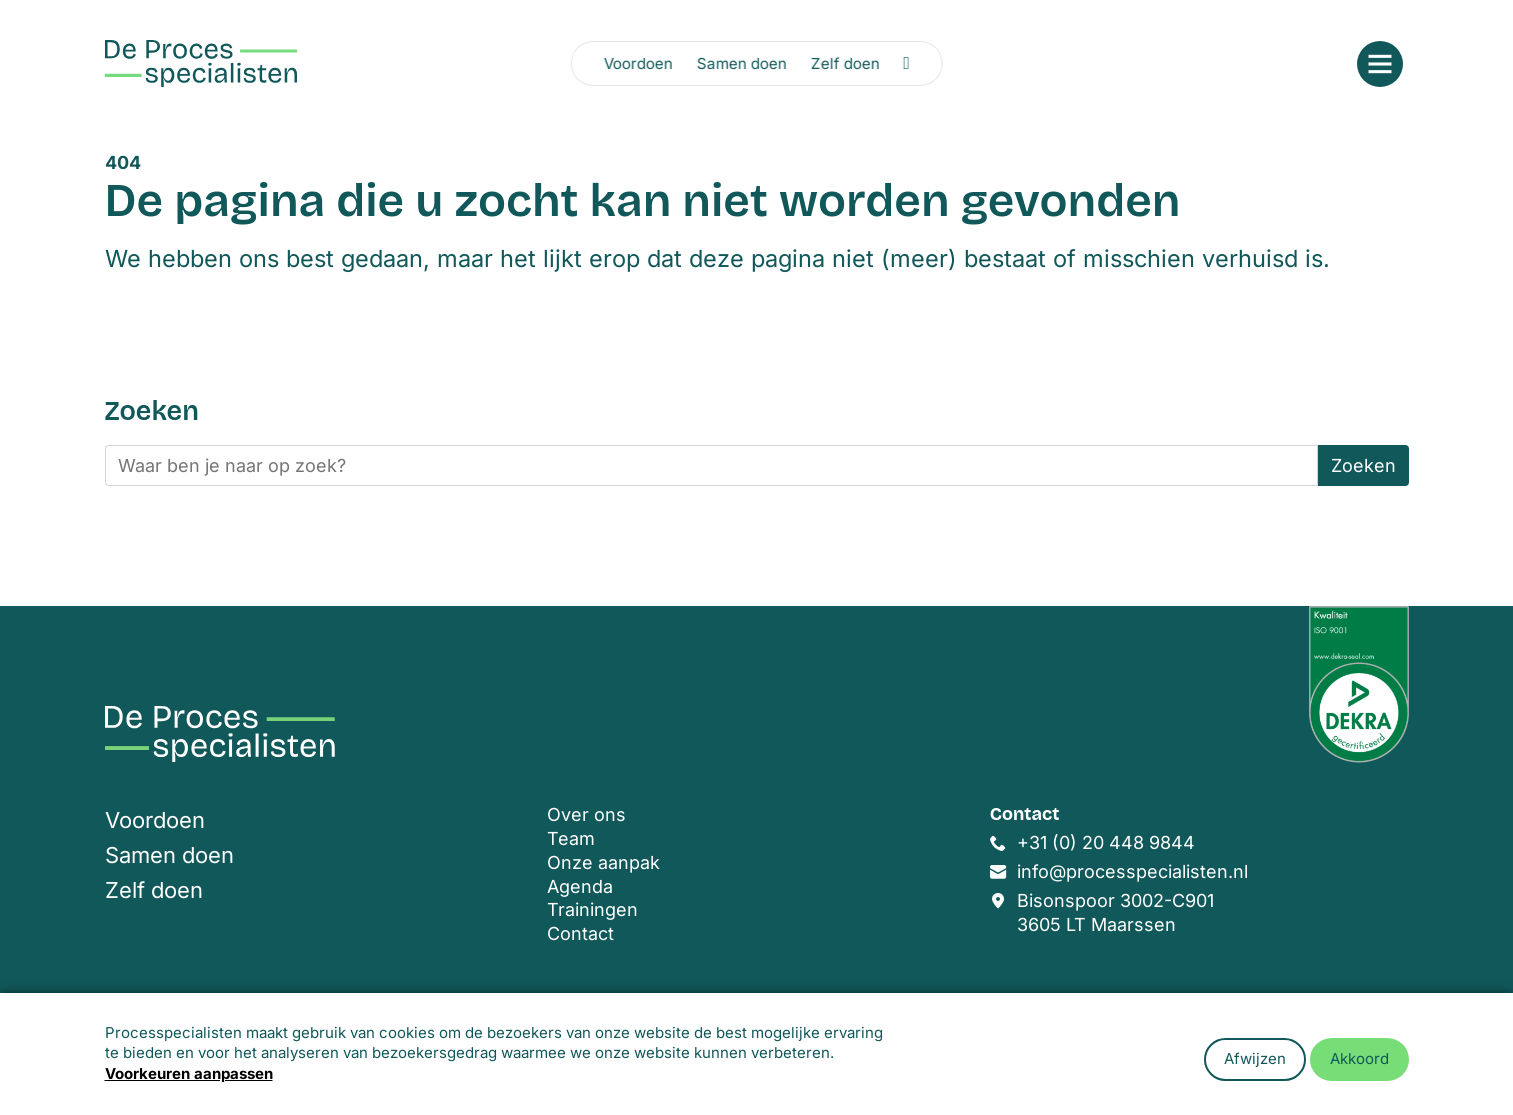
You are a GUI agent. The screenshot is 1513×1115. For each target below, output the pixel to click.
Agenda (580, 886)
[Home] (201, 63)
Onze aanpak (603, 862)
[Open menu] (1380, 64)
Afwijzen (1255, 1058)
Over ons (586, 814)
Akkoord (1359, 1058)
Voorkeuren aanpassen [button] (189, 1073)
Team (571, 838)
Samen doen (741, 63)
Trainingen (592, 909)
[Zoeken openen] (906, 63)
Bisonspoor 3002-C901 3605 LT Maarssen (1115, 912)
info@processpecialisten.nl (1132, 871)
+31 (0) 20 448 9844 (1106, 842)
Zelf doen (844, 63)
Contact (580, 933)
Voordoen (637, 63)
